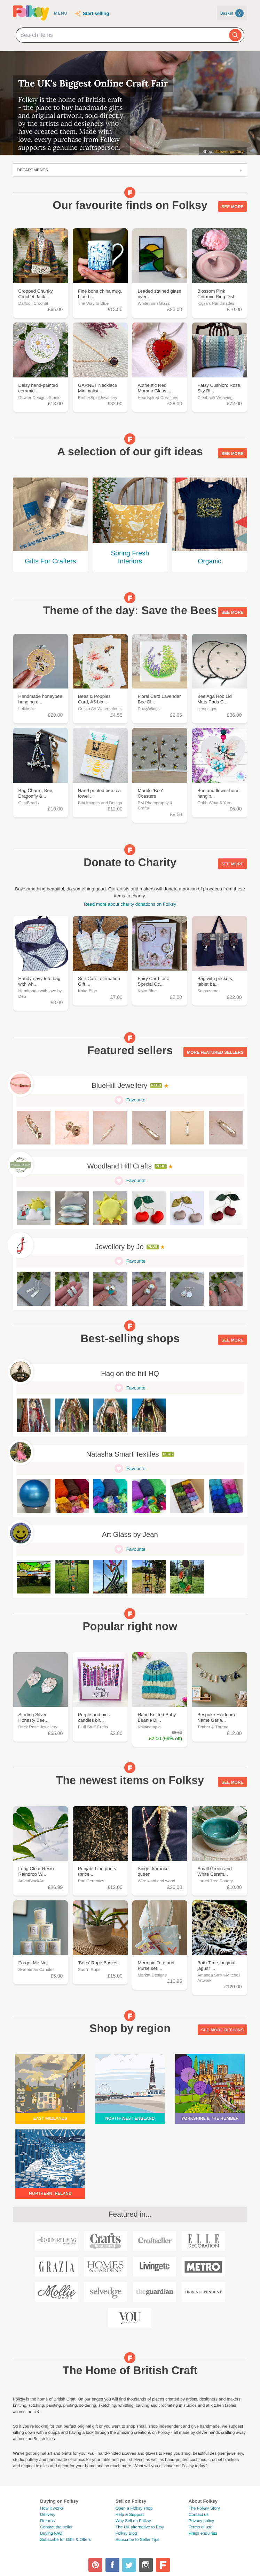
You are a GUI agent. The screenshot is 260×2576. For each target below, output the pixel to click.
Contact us (198, 2514)
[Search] (235, 35)
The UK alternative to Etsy (140, 2527)
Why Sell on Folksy (133, 2520)
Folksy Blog (126, 2533)
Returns (47, 2520)
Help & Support (130, 2514)
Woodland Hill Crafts (119, 1166)
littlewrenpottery (229, 151)
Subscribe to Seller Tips (137, 2539)
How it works (52, 2508)
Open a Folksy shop (134, 2508)
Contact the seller (56, 2527)
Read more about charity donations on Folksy (130, 904)
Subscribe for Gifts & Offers (65, 2539)
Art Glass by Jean (130, 1535)
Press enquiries (203, 2533)
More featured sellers (215, 1051)
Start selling (96, 13)
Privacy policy (201, 2520)
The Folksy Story (204, 2508)
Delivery (47, 2514)
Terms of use (201, 2527)
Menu (61, 13)
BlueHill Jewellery (119, 1086)
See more (232, 206)
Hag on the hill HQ (130, 1374)
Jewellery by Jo (119, 1247)
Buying (51, 2533)
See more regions (222, 2029)
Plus (156, 1085)
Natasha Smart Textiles (122, 1454)
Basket (232, 13)
